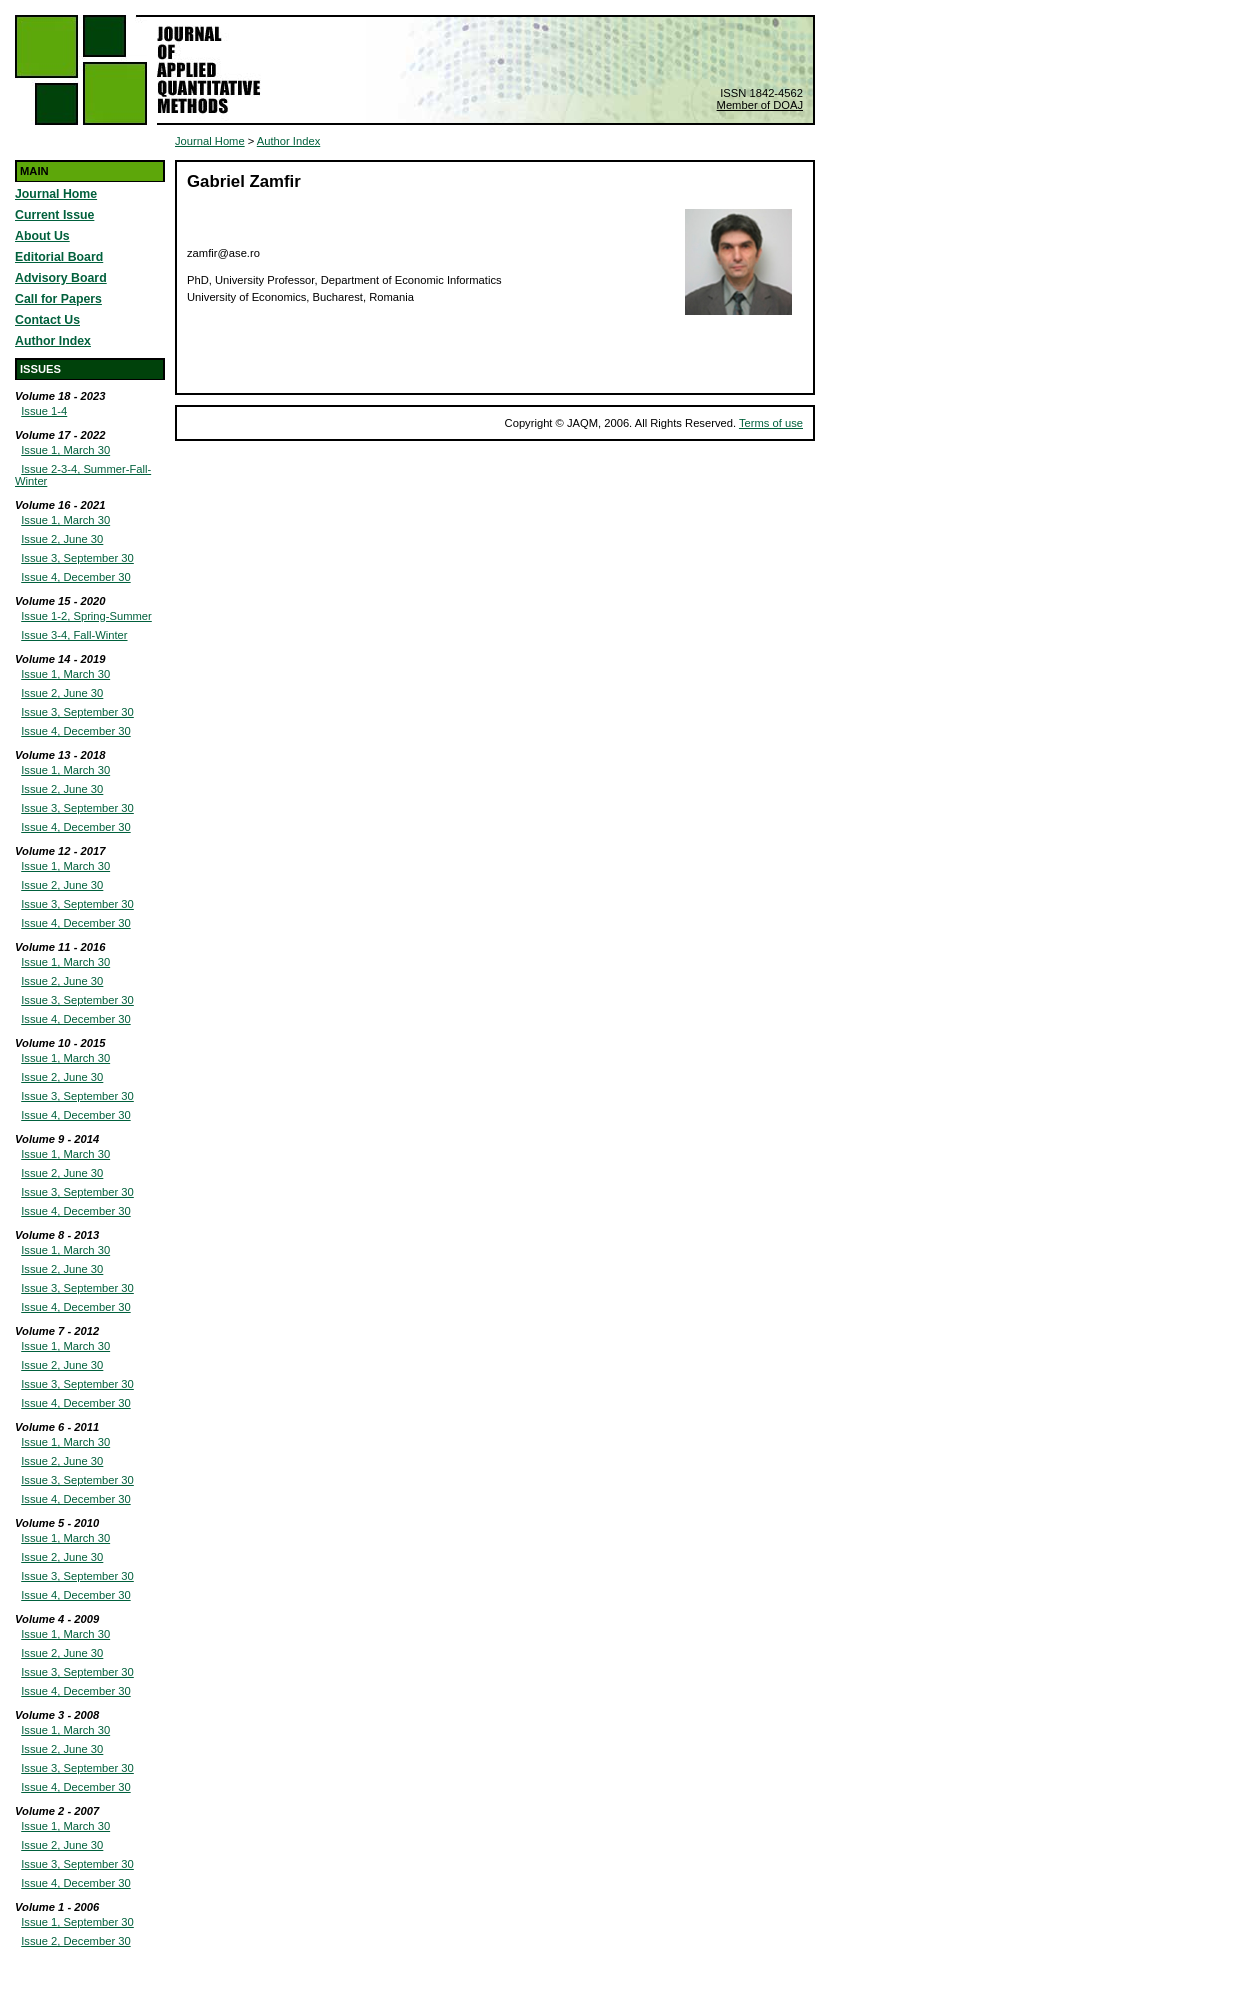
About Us (42, 236)
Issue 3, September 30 (77, 558)
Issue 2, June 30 (62, 539)
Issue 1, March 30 (65, 450)
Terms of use (771, 423)
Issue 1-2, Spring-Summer (86, 616)
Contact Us (47, 320)
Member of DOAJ (760, 105)
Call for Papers (58, 299)
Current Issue (54, 215)
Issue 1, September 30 (77, 1922)
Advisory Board (61, 278)
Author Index (53, 341)
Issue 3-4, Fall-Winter (74, 635)
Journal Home (56, 194)
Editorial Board (59, 257)
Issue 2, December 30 (75, 1941)
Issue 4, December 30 (75, 577)
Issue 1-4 (44, 411)
